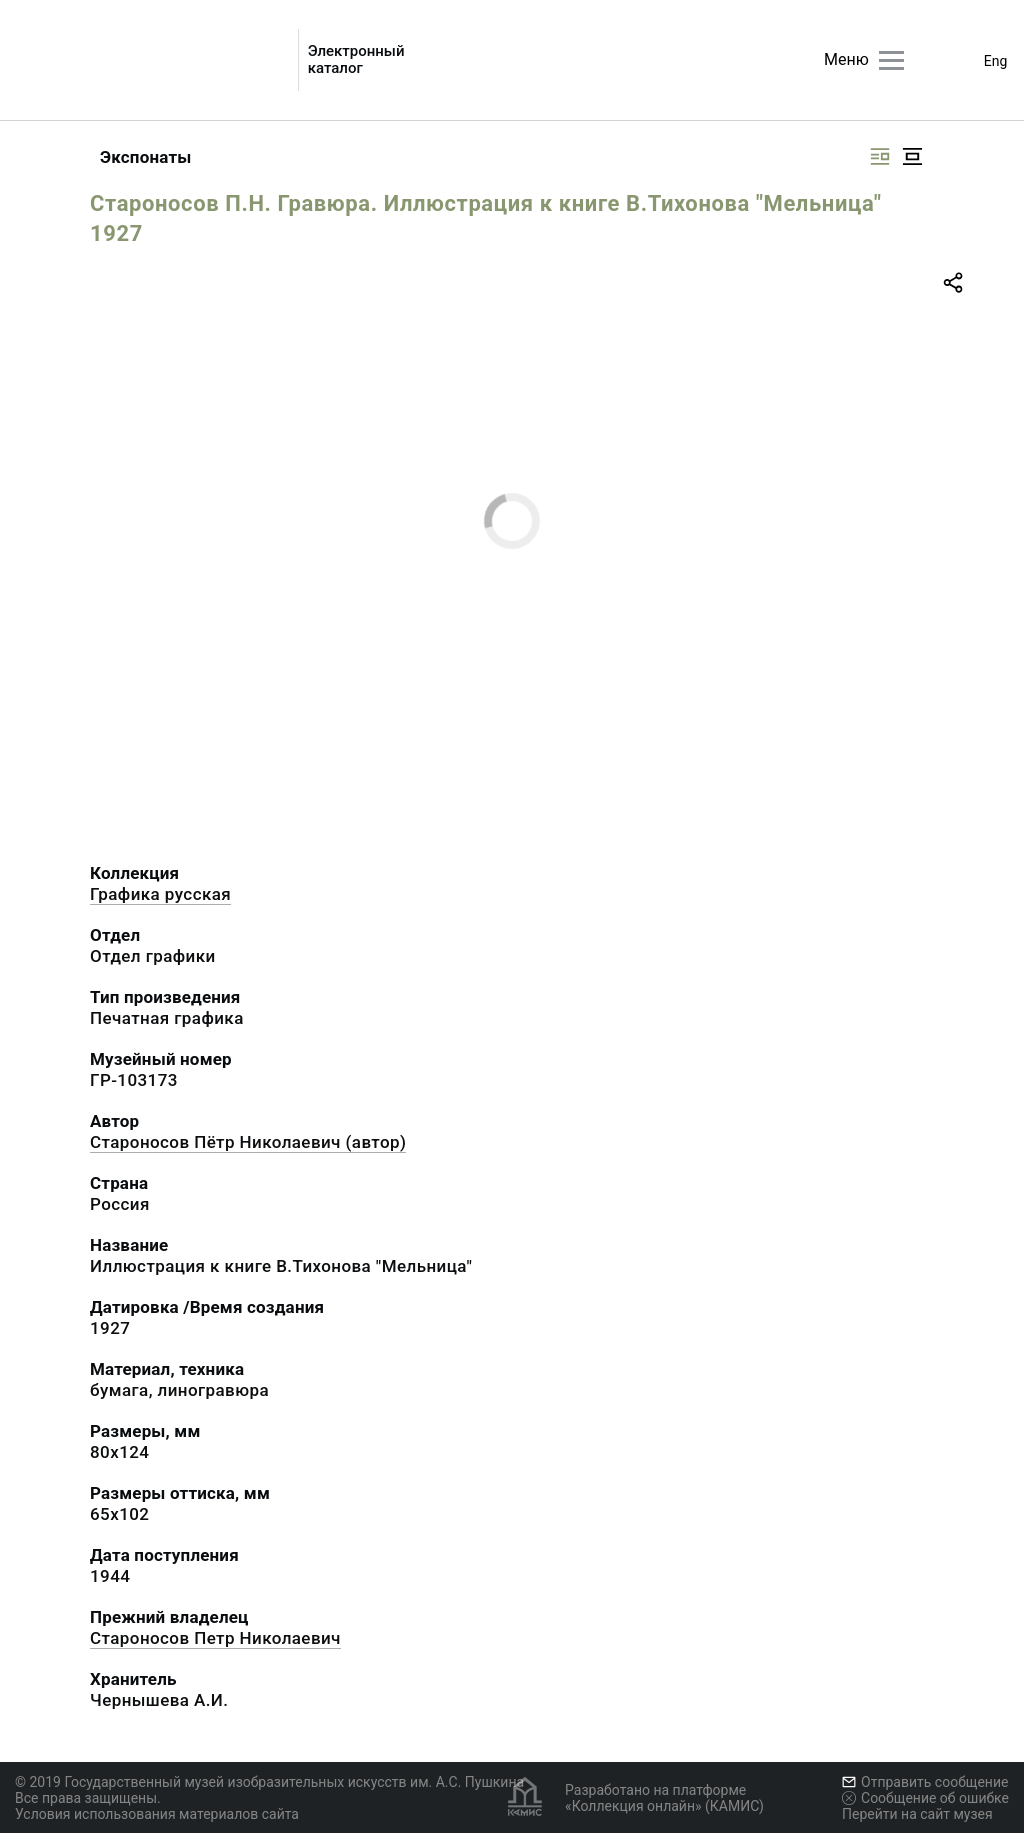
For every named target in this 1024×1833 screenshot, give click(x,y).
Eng (996, 61)
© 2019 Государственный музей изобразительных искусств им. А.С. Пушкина (269, 1782)
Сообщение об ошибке (925, 1798)
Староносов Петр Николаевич (215, 1638)
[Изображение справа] (880, 156)
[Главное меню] (891, 60)
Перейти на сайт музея (917, 1814)
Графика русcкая (160, 894)
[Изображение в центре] (912, 156)
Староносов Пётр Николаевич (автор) (248, 1142)
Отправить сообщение (925, 1782)
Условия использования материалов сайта (157, 1814)
